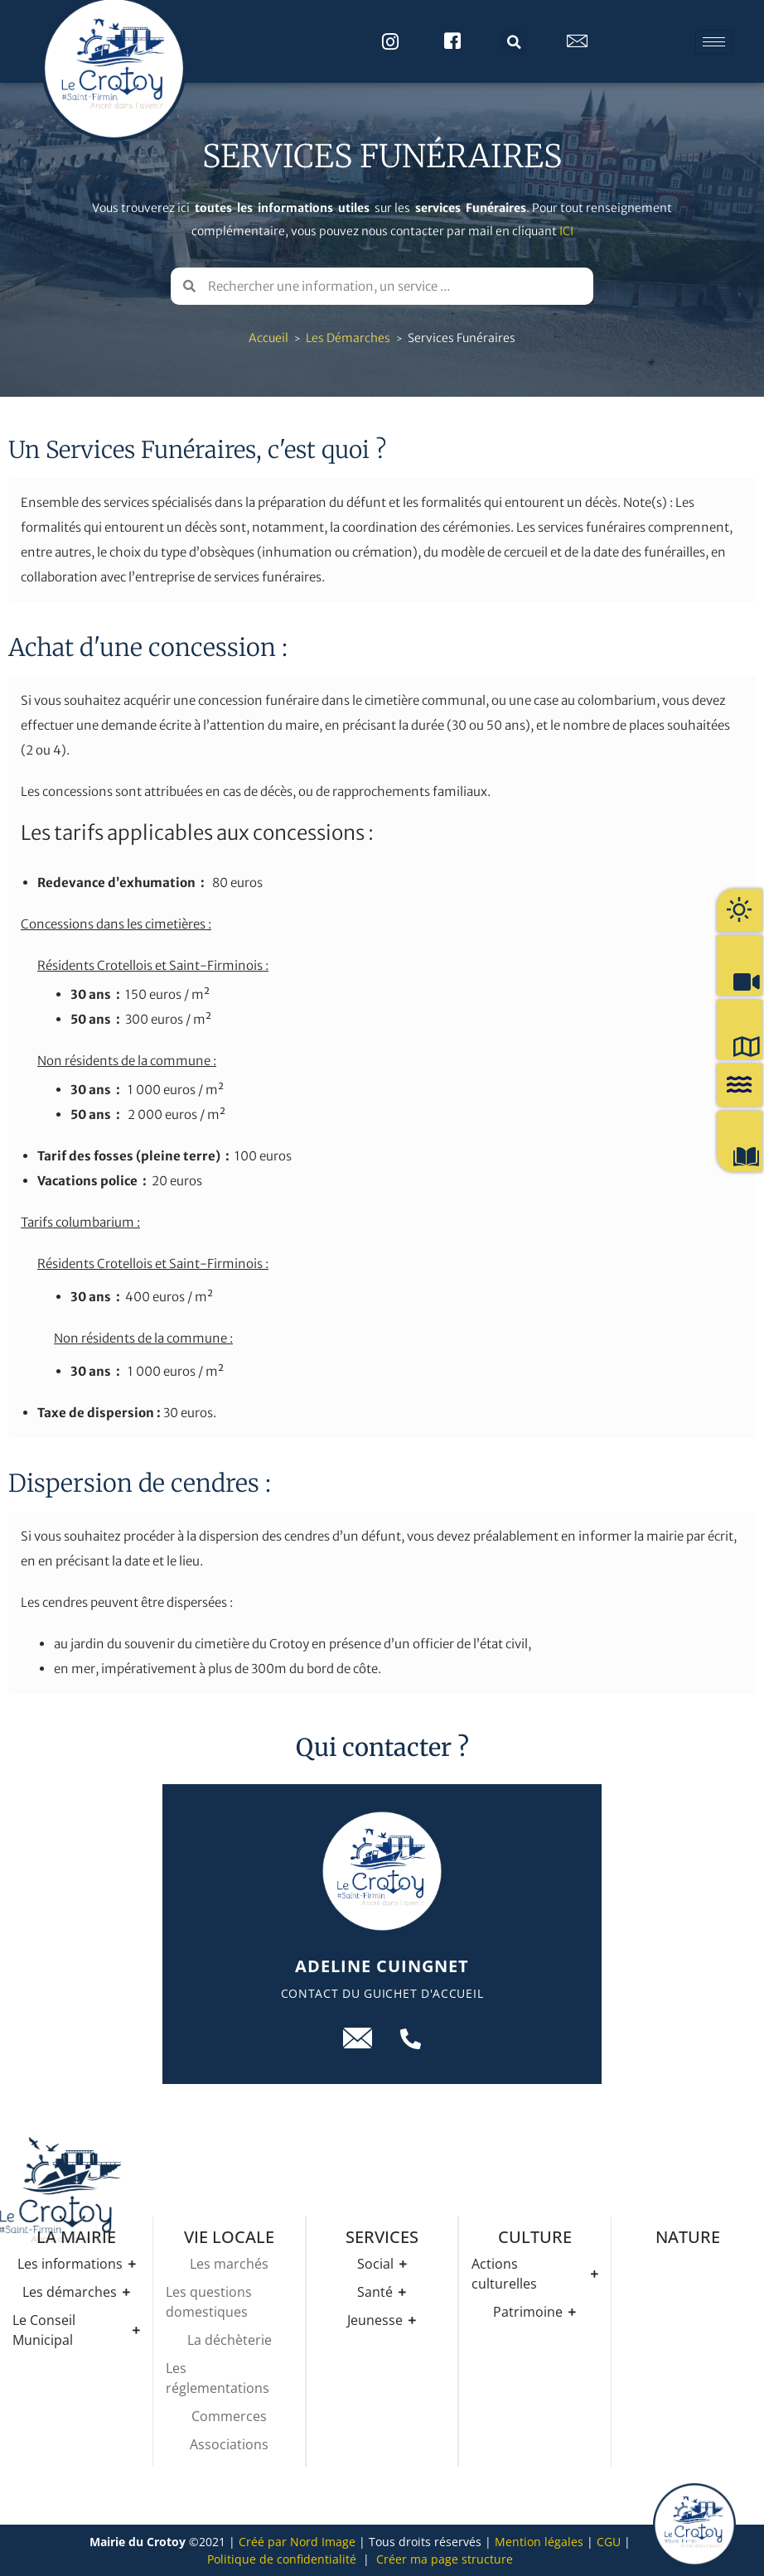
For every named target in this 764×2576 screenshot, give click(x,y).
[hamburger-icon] (714, 42)
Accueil (268, 337)
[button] (514, 42)
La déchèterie (229, 2340)
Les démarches (348, 337)
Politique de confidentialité (281, 2559)
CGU (609, 2541)
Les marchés (229, 2264)
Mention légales (539, 2541)
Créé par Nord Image (297, 2541)
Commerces (229, 2416)
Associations (229, 2444)
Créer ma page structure (444, 2559)
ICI (566, 231)
